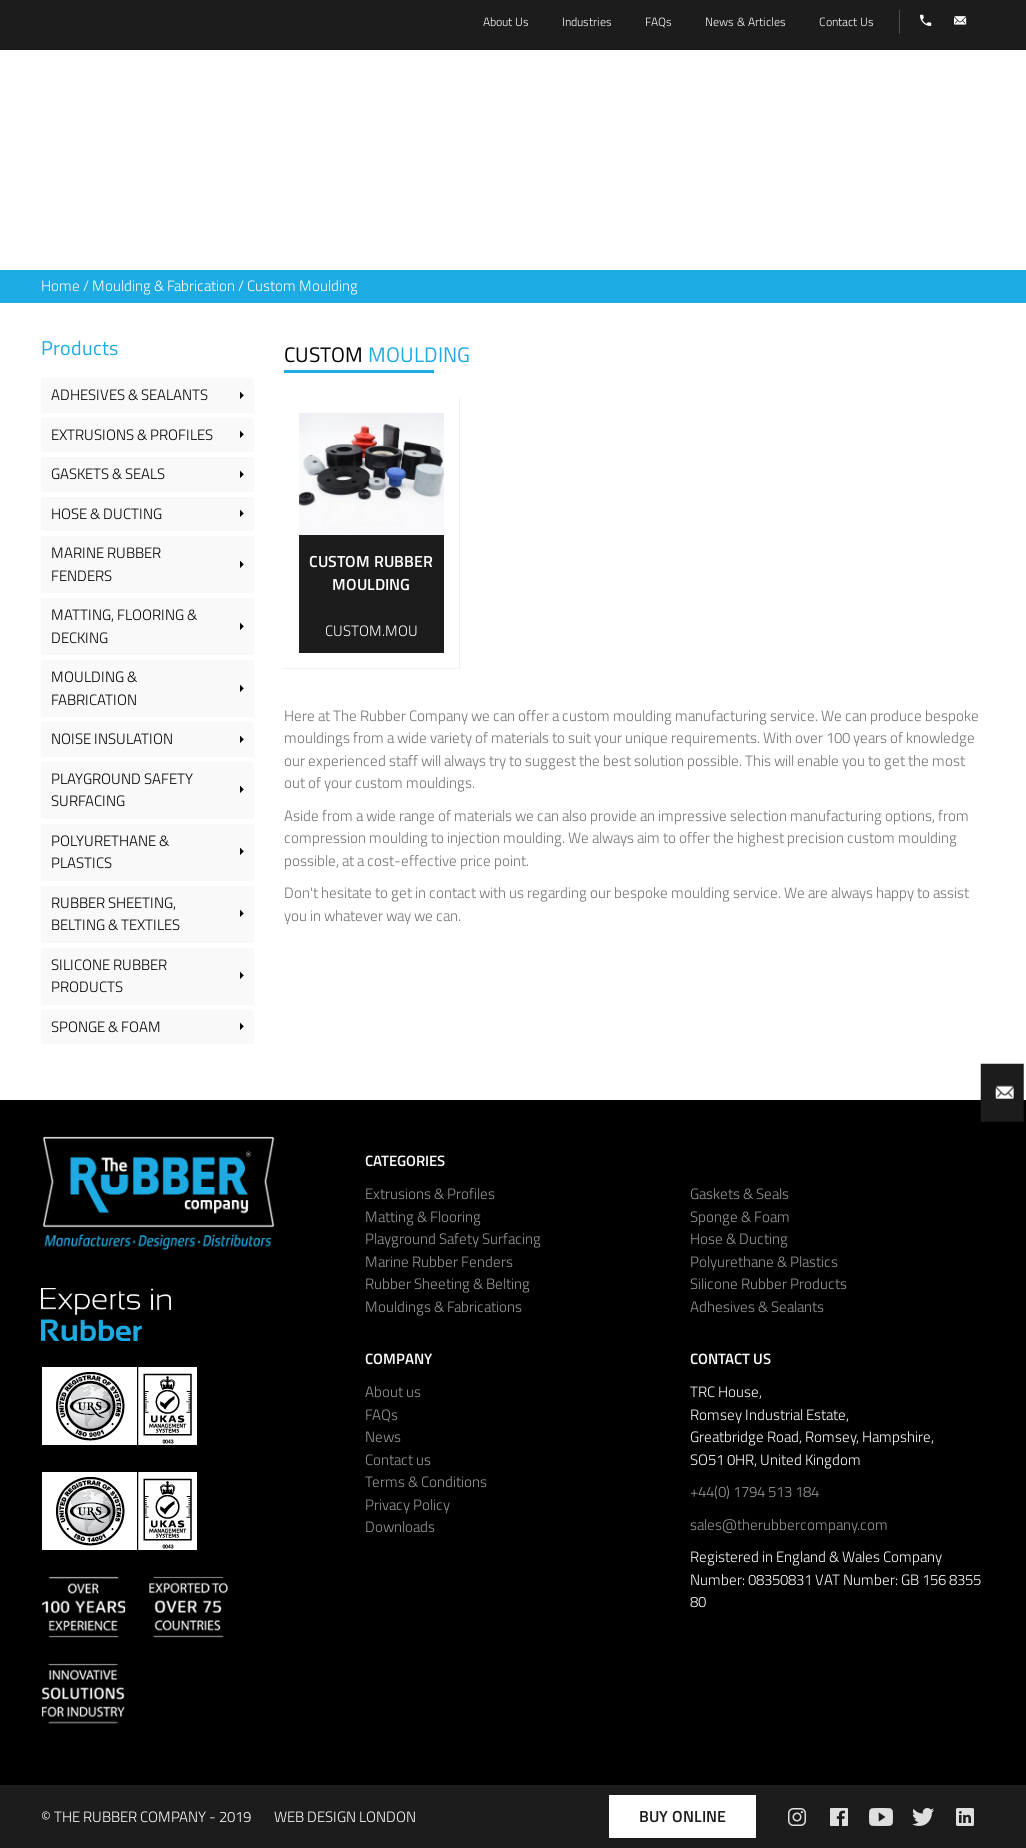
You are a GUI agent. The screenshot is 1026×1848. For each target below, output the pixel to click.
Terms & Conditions (426, 1481)
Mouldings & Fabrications (443, 1306)
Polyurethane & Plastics (110, 852)
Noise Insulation (112, 738)
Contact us (398, 1459)
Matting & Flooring (423, 1216)
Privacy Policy (407, 1504)
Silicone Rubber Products (109, 976)
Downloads (400, 1526)
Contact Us (846, 21)
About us (393, 1391)
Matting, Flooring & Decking (124, 626)
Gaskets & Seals (108, 473)
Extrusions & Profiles (132, 434)
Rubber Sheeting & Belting (447, 1283)
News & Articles (745, 21)
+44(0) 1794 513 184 (754, 1491)
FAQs (381, 1414)
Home (60, 285)
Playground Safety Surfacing (122, 790)
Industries (587, 21)
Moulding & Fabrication (163, 285)
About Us (506, 21)
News (383, 1436)
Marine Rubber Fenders (106, 564)
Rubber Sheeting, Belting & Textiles (115, 914)
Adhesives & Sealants (129, 394)
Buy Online (682, 1816)
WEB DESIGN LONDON (345, 1817)
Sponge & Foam (106, 1026)
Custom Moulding (302, 285)
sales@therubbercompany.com (789, 1524)
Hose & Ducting (106, 513)
